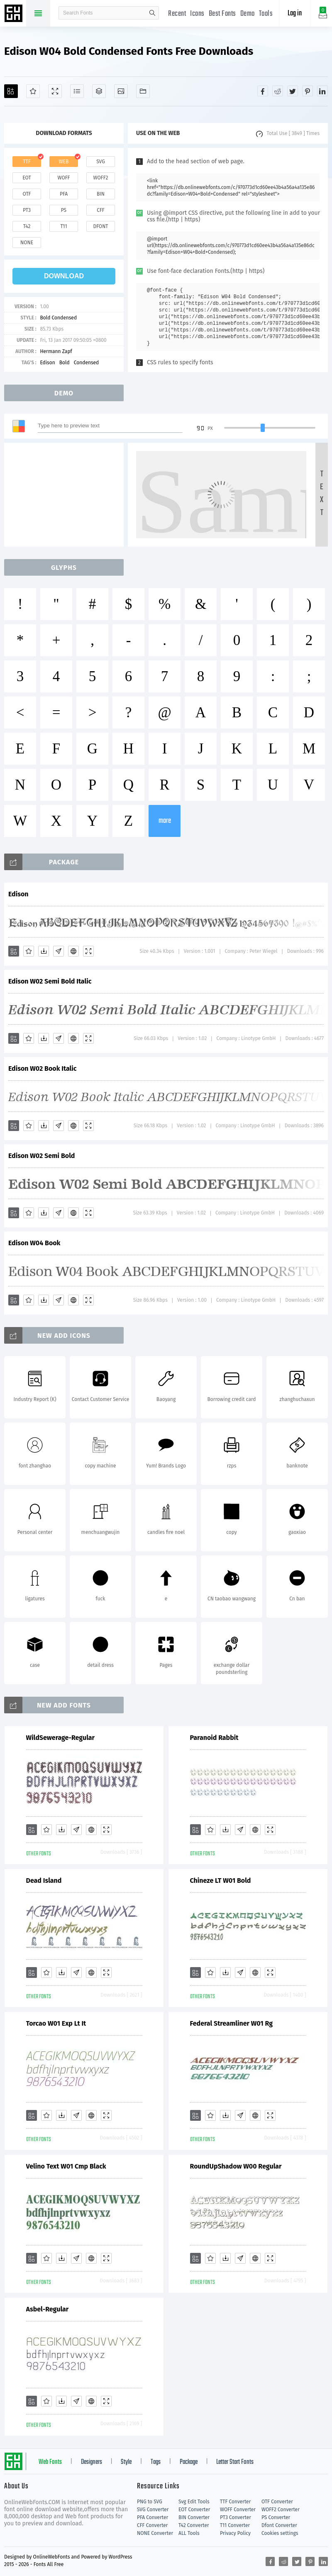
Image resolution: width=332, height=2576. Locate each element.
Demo (247, 14)
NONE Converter (155, 2533)
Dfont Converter (279, 2525)
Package (189, 2462)
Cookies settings (279, 2533)
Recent (177, 14)
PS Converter (275, 2517)
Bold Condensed (58, 318)
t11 (63, 226)
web (64, 161)
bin (101, 194)
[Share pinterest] (307, 91)
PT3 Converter (235, 2517)
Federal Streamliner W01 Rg (231, 2023)
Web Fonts (50, 2462)
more (165, 821)
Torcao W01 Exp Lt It (56, 2023)
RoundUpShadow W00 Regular (236, 2166)
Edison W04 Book (34, 1243)
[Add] (11, 91)
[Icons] (121, 91)
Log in (295, 13)
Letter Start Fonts (235, 2462)
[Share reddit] (277, 91)
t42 (27, 226)
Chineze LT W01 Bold (220, 1880)
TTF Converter (235, 2502)
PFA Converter (152, 2517)
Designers (91, 2462)
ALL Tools (189, 2533)
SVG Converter (152, 2509)
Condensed (86, 363)
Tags (156, 2462)
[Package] (99, 91)
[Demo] (55, 91)
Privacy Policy (235, 2533)
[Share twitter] (292, 91)
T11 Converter (235, 2525)
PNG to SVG (149, 2502)
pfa (64, 194)
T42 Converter (193, 2525)
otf (27, 194)
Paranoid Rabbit (214, 1738)
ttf (26, 161)
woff (63, 178)
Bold (64, 363)
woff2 (100, 178)
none (26, 242)
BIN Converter (194, 2517)
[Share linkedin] (322, 91)
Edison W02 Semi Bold (41, 1156)
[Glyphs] (77, 91)
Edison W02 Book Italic (42, 1068)
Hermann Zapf (56, 351)
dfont (100, 226)
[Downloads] (43, 951)
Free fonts (14, 14)
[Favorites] (33, 91)
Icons (197, 14)
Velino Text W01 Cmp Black (66, 2166)
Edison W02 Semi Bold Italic (49, 981)
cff (101, 210)
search (152, 13)
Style (126, 2462)
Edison (47, 363)
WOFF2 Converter (280, 2509)
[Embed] (73, 951)
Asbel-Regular (47, 2309)
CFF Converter (152, 2525)
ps (63, 210)
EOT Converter (194, 2509)
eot (26, 178)
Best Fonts (222, 14)
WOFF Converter (238, 2509)
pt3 (27, 210)
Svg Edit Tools (194, 2502)
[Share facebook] (262, 91)
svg (100, 161)
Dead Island (44, 1880)
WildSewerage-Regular (60, 1738)
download (64, 276)
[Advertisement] (66, 495)
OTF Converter (277, 2502)
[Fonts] (143, 91)
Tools (266, 14)
